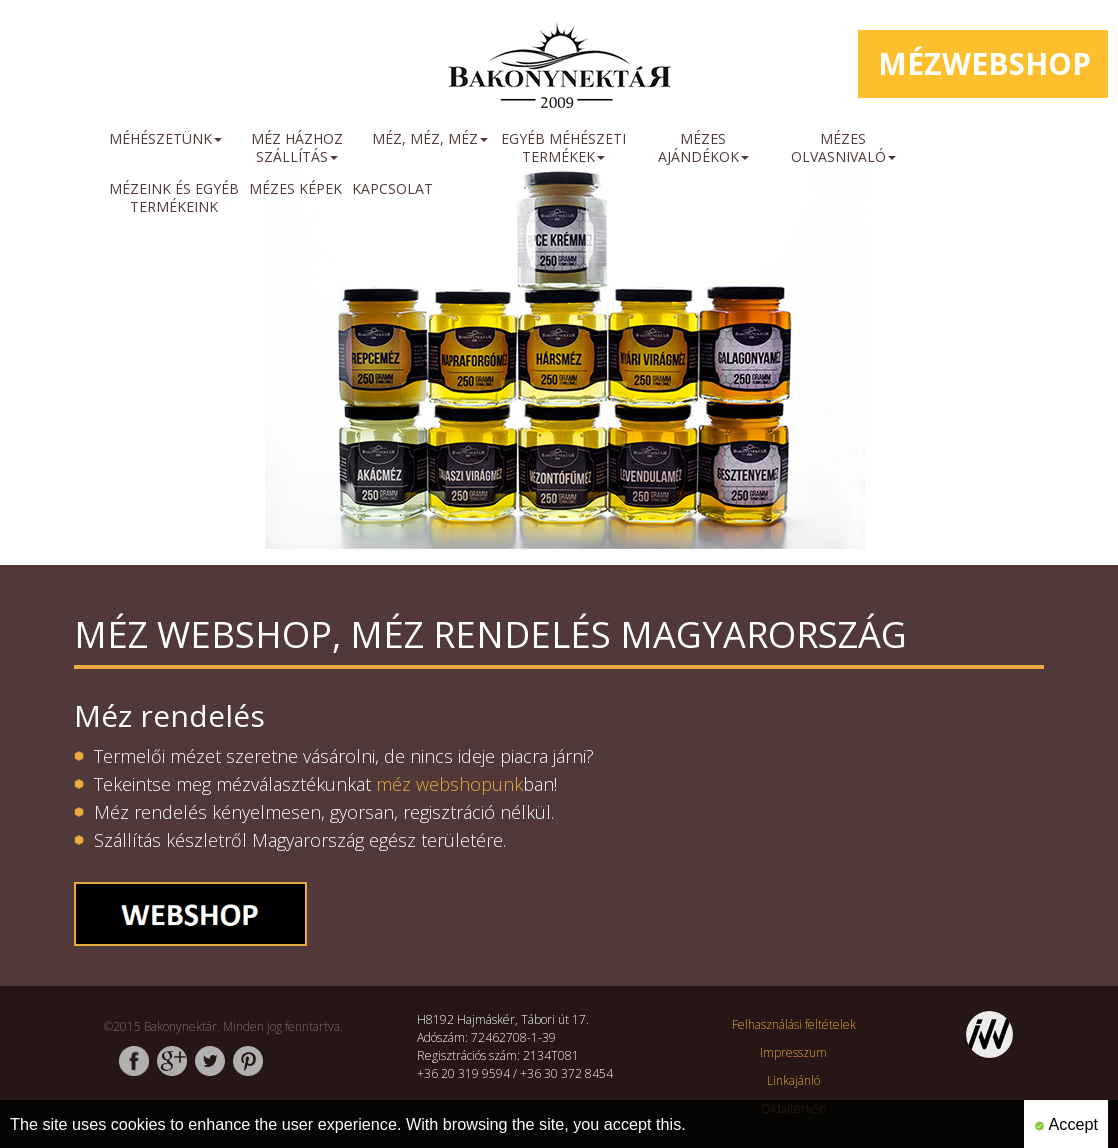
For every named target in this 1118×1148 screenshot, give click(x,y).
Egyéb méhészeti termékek (563, 147)
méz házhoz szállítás (297, 147)
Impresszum (793, 1052)
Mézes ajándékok (703, 147)
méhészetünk (165, 138)
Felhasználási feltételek (794, 1024)
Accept (1066, 1124)
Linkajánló (793, 1080)
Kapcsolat (392, 188)
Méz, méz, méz (430, 138)
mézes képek (295, 188)
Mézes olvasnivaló (843, 147)
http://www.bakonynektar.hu (559, 70)
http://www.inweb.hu (989, 1034)
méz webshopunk (449, 784)
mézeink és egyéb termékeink (174, 197)
